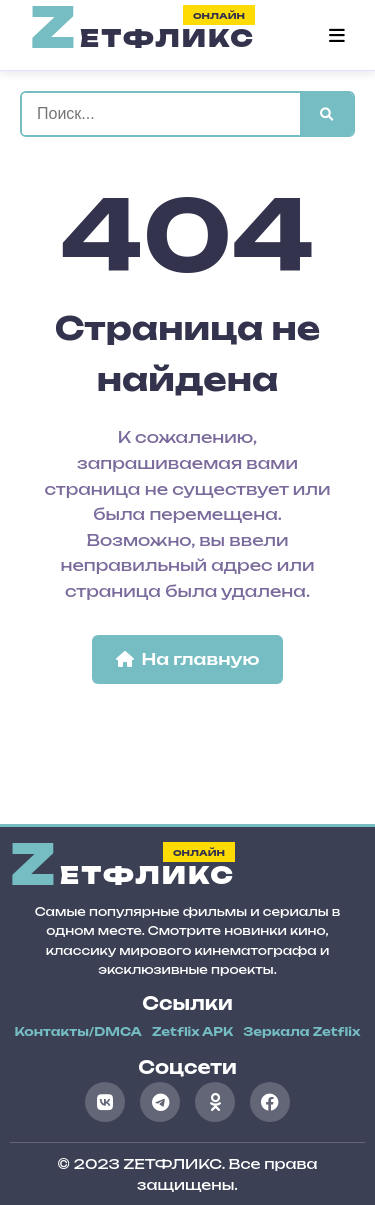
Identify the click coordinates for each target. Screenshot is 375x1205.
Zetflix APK (192, 1031)
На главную (188, 659)
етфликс (142, 35)
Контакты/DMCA (78, 1031)
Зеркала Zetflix (301, 1031)
